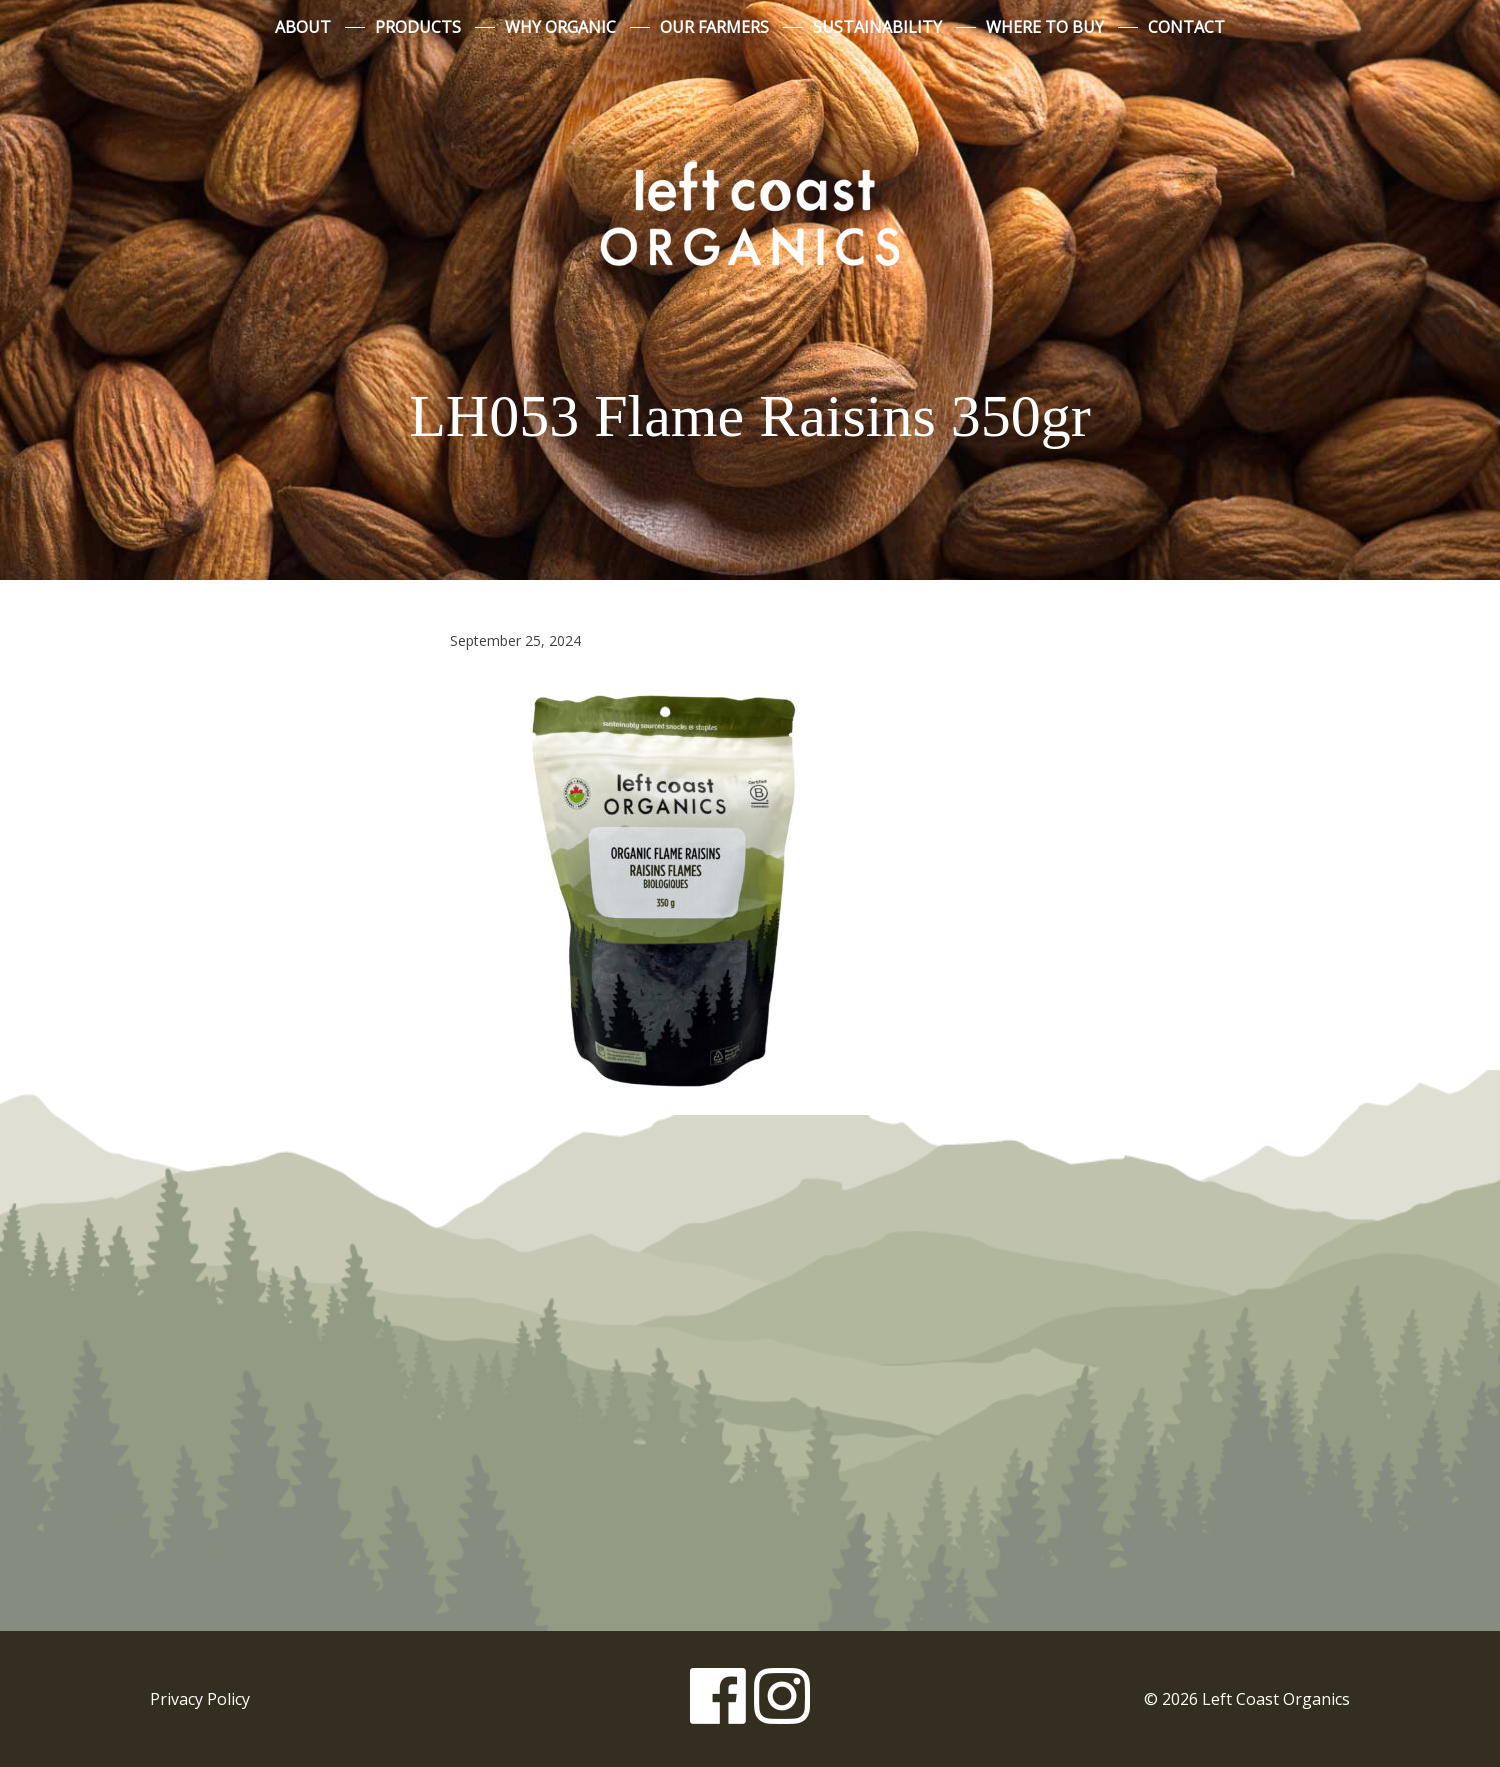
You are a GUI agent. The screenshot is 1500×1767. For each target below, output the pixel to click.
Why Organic (560, 27)
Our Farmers (714, 27)
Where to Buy (1045, 27)
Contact (1186, 27)
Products (418, 27)
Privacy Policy (200, 1699)
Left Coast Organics (750, 213)
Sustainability (877, 27)
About (303, 27)
